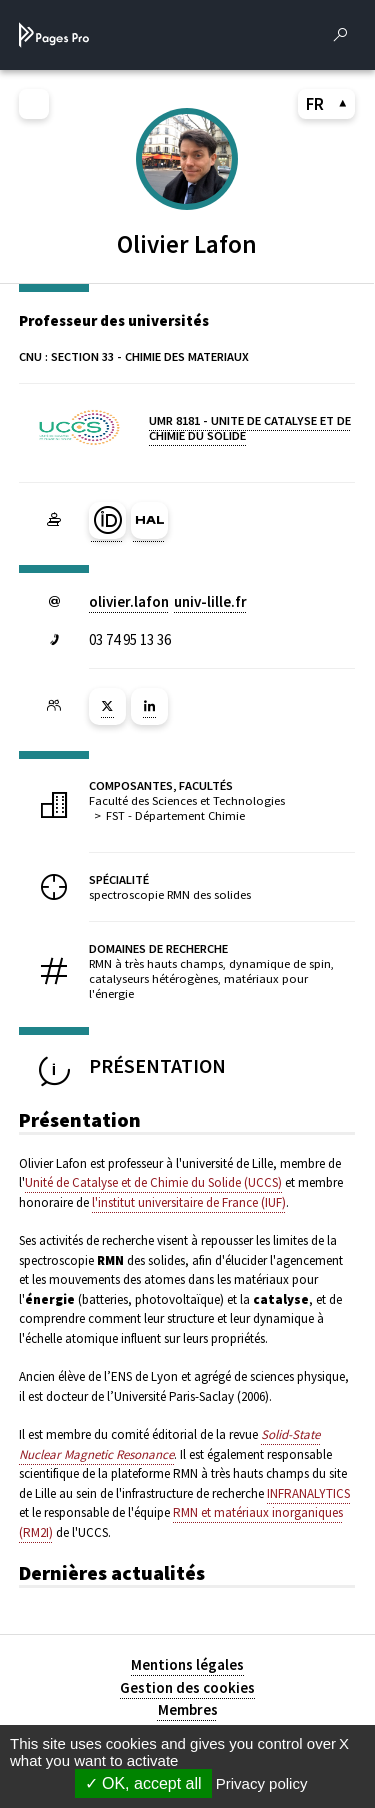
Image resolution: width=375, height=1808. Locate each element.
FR (327, 104)
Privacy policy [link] (262, 1783)
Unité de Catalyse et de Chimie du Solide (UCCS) (153, 1182)
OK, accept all (143, 1783)
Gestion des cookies (187, 1687)
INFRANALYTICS (308, 1493)
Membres (188, 1709)
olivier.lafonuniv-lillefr (168, 601)
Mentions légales (187, 1664)
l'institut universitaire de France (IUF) (189, 1202)
